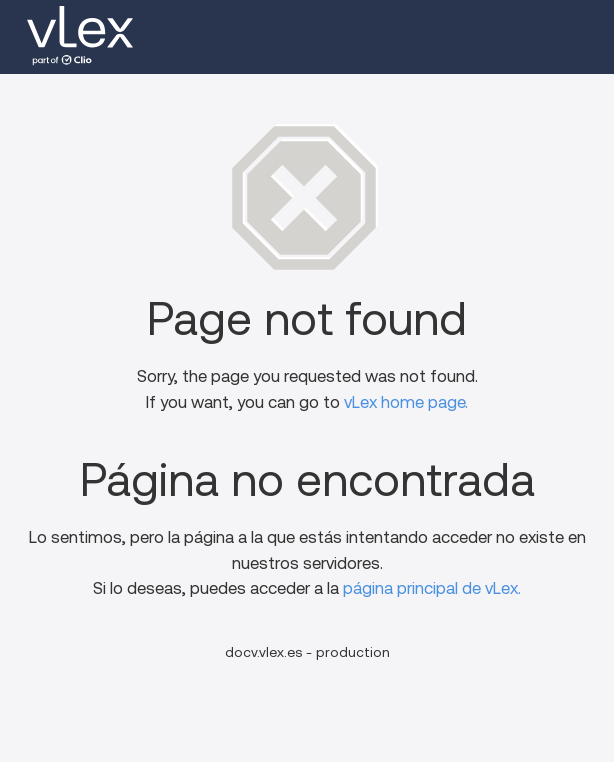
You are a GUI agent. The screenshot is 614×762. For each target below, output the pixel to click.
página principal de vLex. (432, 588)
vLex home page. (406, 402)
